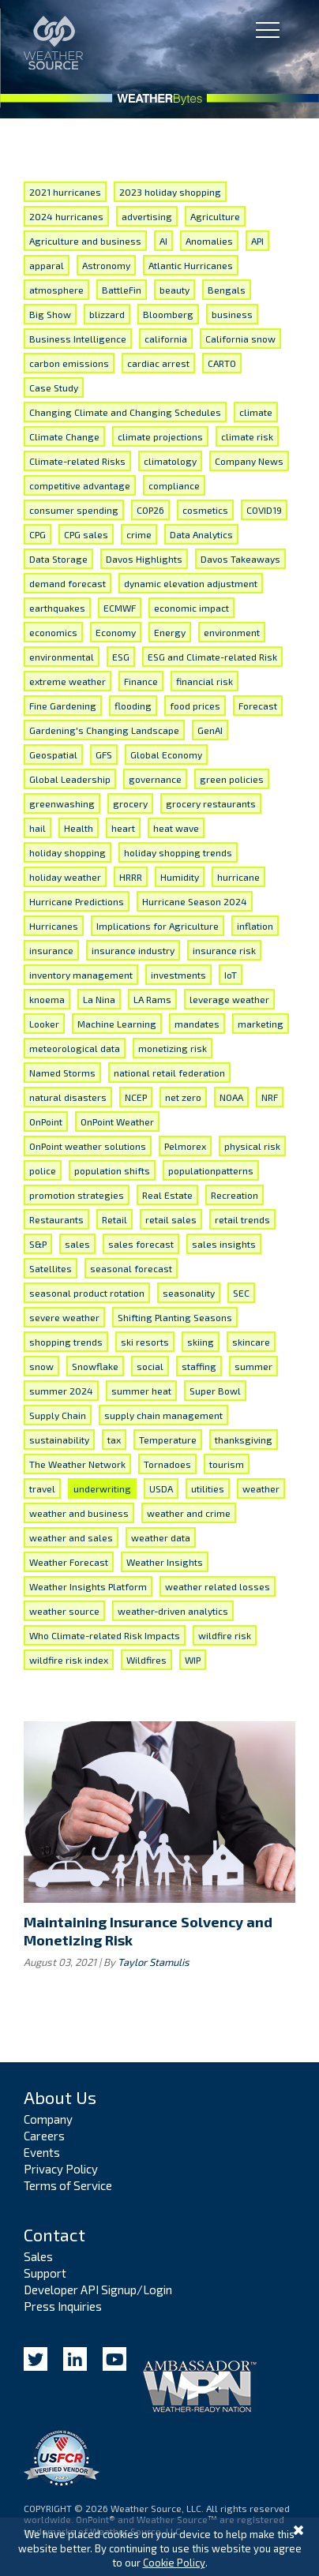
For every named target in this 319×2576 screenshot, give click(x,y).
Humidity (179, 876)
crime (139, 534)
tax (114, 1439)
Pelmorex (185, 1145)
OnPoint (45, 1121)
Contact (54, 2234)
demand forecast (67, 583)
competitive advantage (79, 485)
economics (53, 632)
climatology (170, 460)
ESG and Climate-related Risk (212, 656)
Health (78, 827)
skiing (200, 1341)
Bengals (227, 289)
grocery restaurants (211, 803)
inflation (255, 925)
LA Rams (152, 999)
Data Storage (58, 558)
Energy (170, 632)
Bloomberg (168, 314)
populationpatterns (210, 1170)
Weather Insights (164, 1561)
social (150, 1366)
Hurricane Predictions (76, 901)
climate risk (247, 436)
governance (155, 778)
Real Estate (167, 1194)
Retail (114, 1219)
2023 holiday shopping (170, 191)
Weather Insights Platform (88, 1586)
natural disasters (68, 1097)
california (165, 338)
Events (42, 2152)
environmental (61, 656)
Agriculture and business (85, 240)
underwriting (102, 1488)
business (232, 314)
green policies (232, 778)
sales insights (224, 1243)
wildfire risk (224, 1635)
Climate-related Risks (77, 460)
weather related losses (217, 1586)
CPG (37, 534)
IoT (230, 974)
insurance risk (224, 950)
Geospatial (53, 754)
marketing (260, 1023)
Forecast (257, 705)
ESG (120, 656)
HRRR (130, 876)
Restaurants (56, 1219)
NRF (269, 1097)
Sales (38, 2256)
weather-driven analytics (173, 1610)
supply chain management (163, 1415)
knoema (47, 999)
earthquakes (57, 607)
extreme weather (67, 681)
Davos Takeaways (240, 558)
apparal (46, 265)
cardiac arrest (158, 363)
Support (45, 2273)
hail (37, 827)
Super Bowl (215, 1390)
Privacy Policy (61, 2169)
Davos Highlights (144, 558)
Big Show (50, 314)
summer (253, 1366)
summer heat (141, 1390)
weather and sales (71, 1537)
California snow (240, 338)
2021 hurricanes (65, 191)
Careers (44, 2136)
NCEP (136, 1097)
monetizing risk (172, 1048)
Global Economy (166, 754)
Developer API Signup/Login (98, 2289)
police (42, 1170)
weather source (64, 1610)
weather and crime (189, 1512)
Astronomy (106, 265)
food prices (195, 705)
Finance (141, 681)
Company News (249, 460)
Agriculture (215, 216)
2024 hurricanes (66, 216)
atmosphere (56, 289)
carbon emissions (69, 363)
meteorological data (74, 1048)
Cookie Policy (174, 2562)
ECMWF (119, 607)
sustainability (59, 1439)
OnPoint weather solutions (87, 1145)
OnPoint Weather (117, 1121)
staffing (199, 1366)
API (257, 240)
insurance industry (133, 950)
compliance (174, 485)
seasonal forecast (131, 1268)
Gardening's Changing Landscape (104, 730)
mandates (197, 1023)
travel (42, 1488)
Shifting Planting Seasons (175, 1317)
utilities (207, 1488)
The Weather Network (77, 1464)
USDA (161, 1488)
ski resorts (145, 1341)
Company (48, 2119)
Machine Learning (116, 1023)
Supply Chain (57, 1415)
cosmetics (205, 509)
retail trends (242, 1219)
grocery (130, 803)
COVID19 (264, 509)
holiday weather (65, 876)
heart (123, 827)
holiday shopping (67, 852)
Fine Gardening (62, 705)
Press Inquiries (63, 2306)
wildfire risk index (68, 1659)
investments (178, 974)
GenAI (210, 730)
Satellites (50, 1268)
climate (255, 411)
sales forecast (141, 1243)
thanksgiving (243, 1439)
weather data (160, 1537)
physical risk (252, 1145)
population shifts (112, 1170)
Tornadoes (167, 1464)
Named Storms (62, 1072)
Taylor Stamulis (154, 1962)
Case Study (53, 387)
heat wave (176, 827)
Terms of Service (68, 2185)
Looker (44, 1023)
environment (232, 632)
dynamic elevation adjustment (190, 583)
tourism (226, 1464)
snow (41, 1366)
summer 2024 (61, 1390)
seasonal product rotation (86, 1292)
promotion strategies (76, 1194)
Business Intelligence (77, 338)
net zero (183, 1097)
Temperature (168, 1439)
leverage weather (229, 999)
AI (163, 240)
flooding (133, 705)
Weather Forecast (68, 1561)
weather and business (79, 1512)
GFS (104, 754)
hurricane (238, 876)
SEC (241, 1292)
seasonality (189, 1292)
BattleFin (121, 289)
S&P (38, 1243)
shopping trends (66, 1341)
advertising (147, 216)
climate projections (160, 436)
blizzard (107, 314)
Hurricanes (53, 925)
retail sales (171, 1219)
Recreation (234, 1194)
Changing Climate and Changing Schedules (125, 411)
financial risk (204, 681)
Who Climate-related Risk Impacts (104, 1635)
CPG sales (86, 534)
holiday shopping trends (178, 852)
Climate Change (64, 436)
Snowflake (95, 1366)
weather (261, 1488)
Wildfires (146, 1659)
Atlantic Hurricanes (190, 265)
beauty (175, 289)
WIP (193, 1659)
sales (77, 1243)
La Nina (99, 999)
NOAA (231, 1097)
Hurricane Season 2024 (194, 901)
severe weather (64, 1317)
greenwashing (62, 803)
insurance (51, 950)
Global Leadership (70, 778)
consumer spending (73, 509)
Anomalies (209, 240)
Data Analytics (201, 534)
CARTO (222, 363)
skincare (251, 1341)
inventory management (81, 974)
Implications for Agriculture (157, 925)
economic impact (191, 607)
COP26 (150, 509)
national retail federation (169, 1072)
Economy (116, 632)
